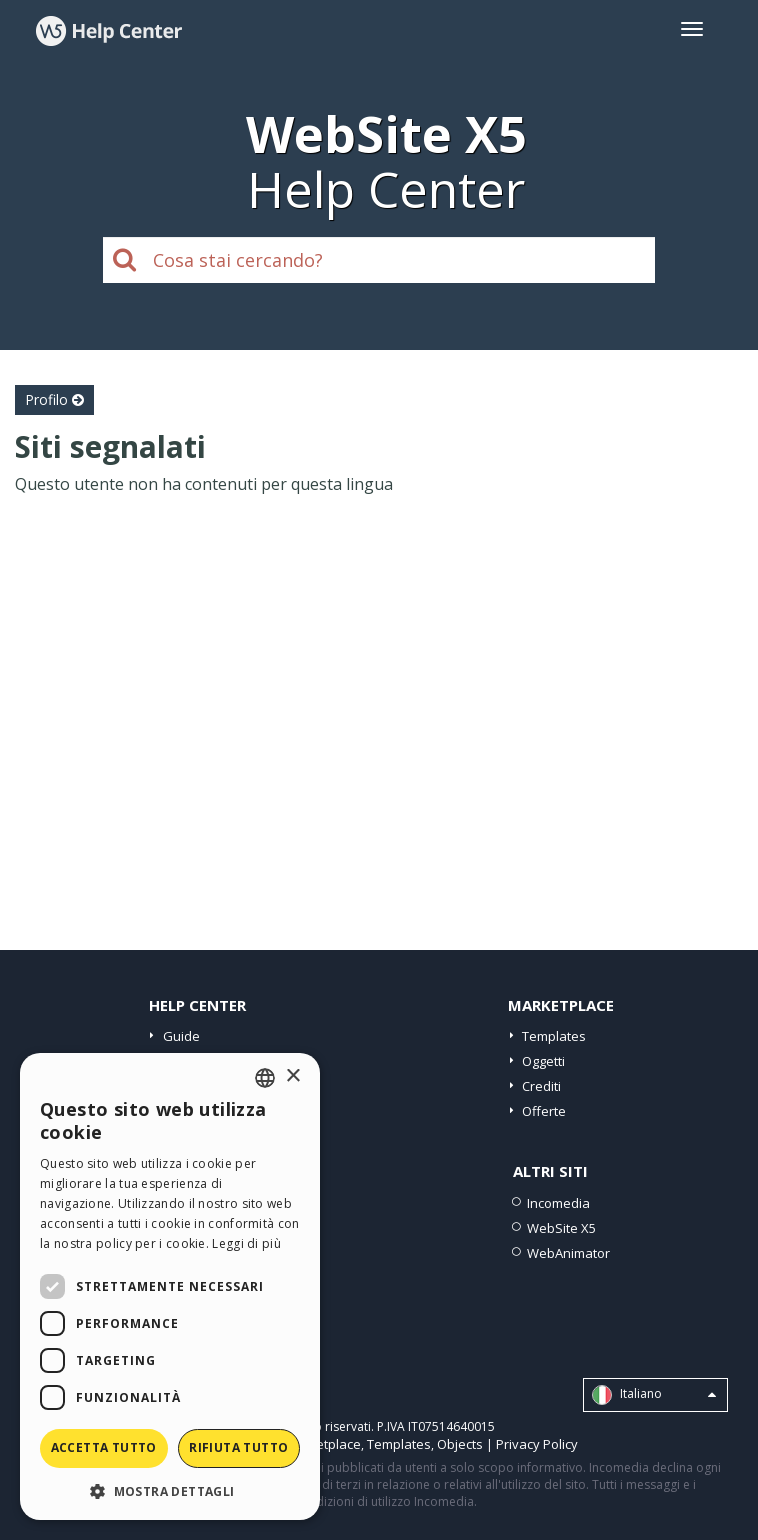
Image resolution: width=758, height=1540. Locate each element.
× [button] (292, 1076)
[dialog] (170, 1286)
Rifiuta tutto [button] (238, 1447)
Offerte (544, 1111)
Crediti (541, 1086)
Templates (554, 1036)
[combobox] (265, 1078)
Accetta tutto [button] (104, 1447)
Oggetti (543, 1061)
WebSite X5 (561, 1228)
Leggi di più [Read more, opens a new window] (246, 1243)
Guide (181, 1036)
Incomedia (558, 1203)
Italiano (654, 1395)
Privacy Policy (537, 1444)
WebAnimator (568, 1253)
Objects (460, 1444)
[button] (170, 1490)
